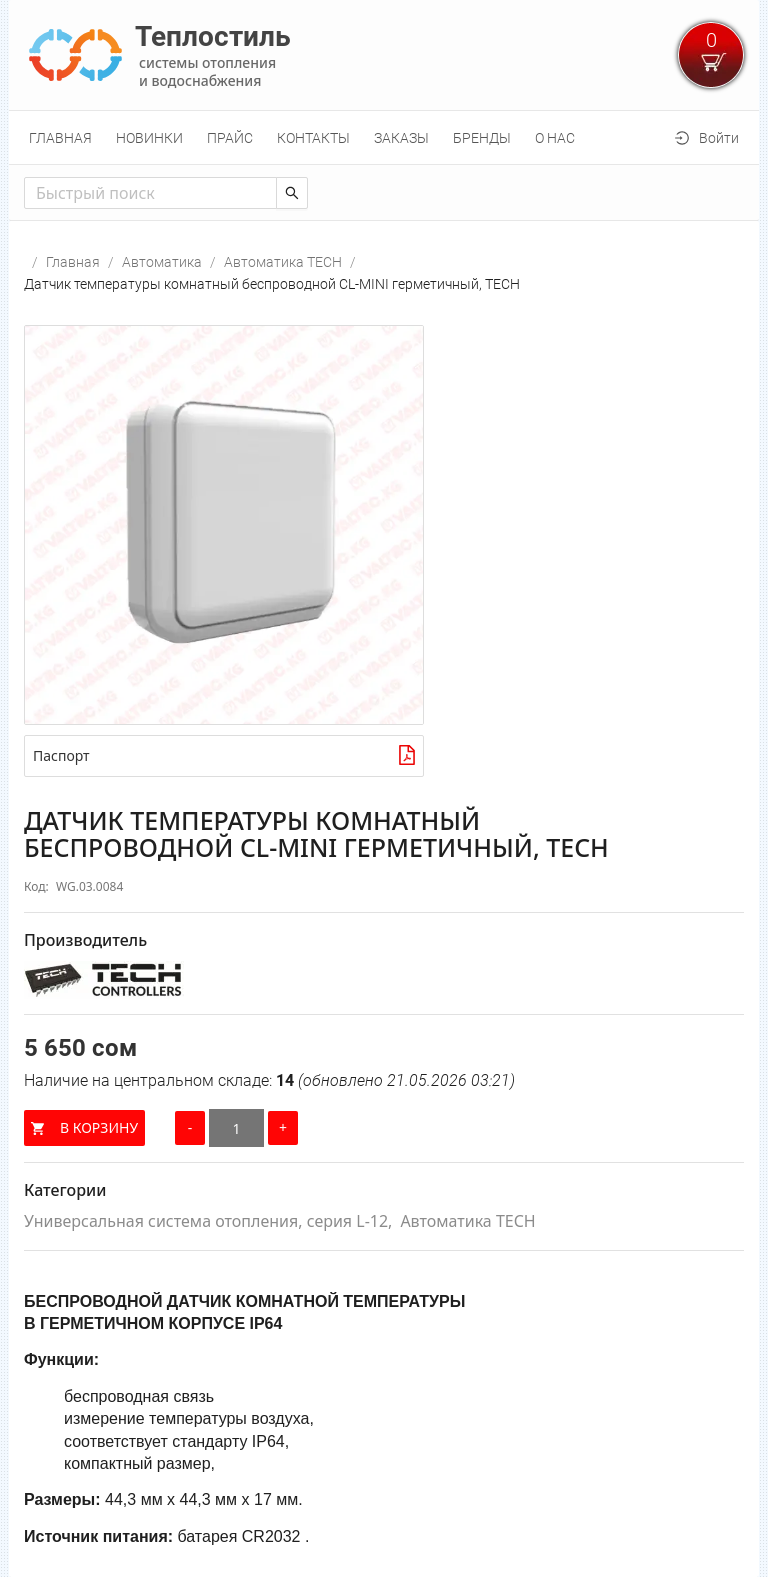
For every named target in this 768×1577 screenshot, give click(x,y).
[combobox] (150, 193)
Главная (60, 138)
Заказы (401, 138)
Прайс (230, 138)
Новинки (149, 138)
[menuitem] (60, 138)
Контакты (313, 138)
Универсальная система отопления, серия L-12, (208, 1221)
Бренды (482, 138)
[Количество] (236, 1128)
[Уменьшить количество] (190, 1128)
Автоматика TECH (283, 262)
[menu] (384, 137)
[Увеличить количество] (283, 1128)
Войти (719, 138)
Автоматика (162, 262)
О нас (555, 138)
